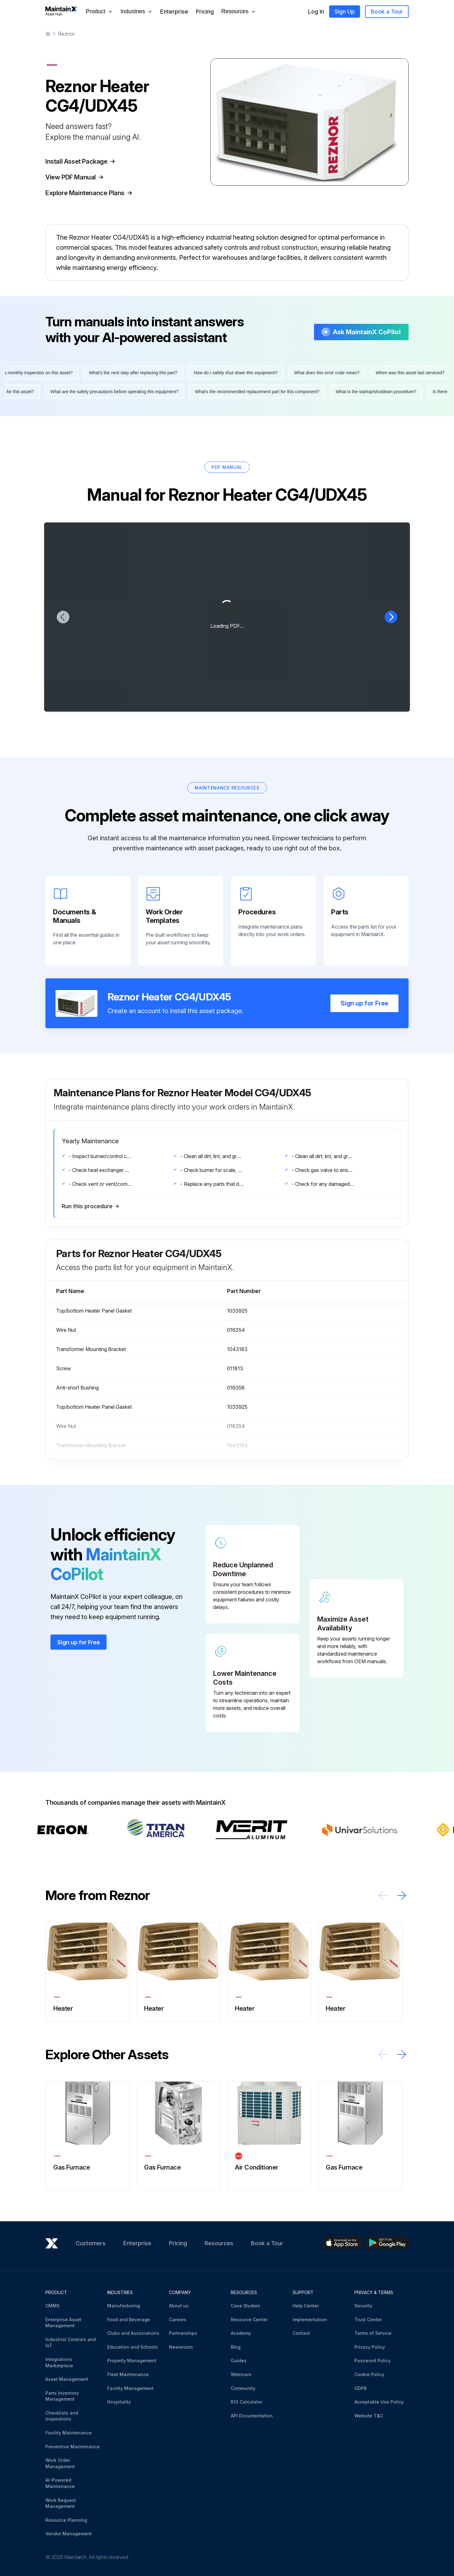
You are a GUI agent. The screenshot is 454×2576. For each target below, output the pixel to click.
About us (179, 2305)
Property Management (131, 2360)
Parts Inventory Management (62, 2396)
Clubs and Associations (133, 2333)
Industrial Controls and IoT (70, 2342)
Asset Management (66, 2379)
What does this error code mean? (331, 390)
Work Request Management (60, 2503)
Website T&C (368, 2415)
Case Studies (245, 2305)
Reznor (66, 34)
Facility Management (130, 2388)
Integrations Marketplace (59, 2362)
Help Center (306, 2305)
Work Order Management (60, 2463)
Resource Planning (66, 2520)
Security (363, 2305)
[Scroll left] (383, 1913)
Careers (177, 2319)
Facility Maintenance (68, 2432)
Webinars (241, 2374)
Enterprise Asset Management (63, 2322)
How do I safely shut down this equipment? (240, 390)
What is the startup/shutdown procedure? (371, 409)
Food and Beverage (128, 2319)
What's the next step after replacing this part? (138, 390)
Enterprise (174, 11)
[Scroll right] (402, 1913)
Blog (236, 2347)
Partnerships (183, 2333)
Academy (241, 2333)
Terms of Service (373, 2333)
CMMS (52, 2305)
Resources (219, 2243)
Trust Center (368, 2319)
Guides (239, 2360)
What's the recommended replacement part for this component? (252, 409)
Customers (91, 2243)
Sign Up (345, 11)
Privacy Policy (369, 2347)
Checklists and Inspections (61, 2416)
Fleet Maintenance (128, 2374)
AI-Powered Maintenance (60, 2483)
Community (243, 2388)
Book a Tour (387, 11)
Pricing (205, 11)
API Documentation (252, 2415)
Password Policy (372, 2360)
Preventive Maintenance (72, 2446)
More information (84, 287)
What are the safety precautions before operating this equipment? (110, 409)
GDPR (360, 2388)
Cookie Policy (369, 2374)
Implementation (310, 2319)
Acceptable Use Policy (379, 2401)
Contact (301, 2333)
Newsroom (181, 2347)
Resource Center (249, 2319)
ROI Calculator (246, 2401)
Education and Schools (132, 2347)
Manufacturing (123, 2305)
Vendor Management (68, 2533)
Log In (316, 11)
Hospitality (119, 2401)
